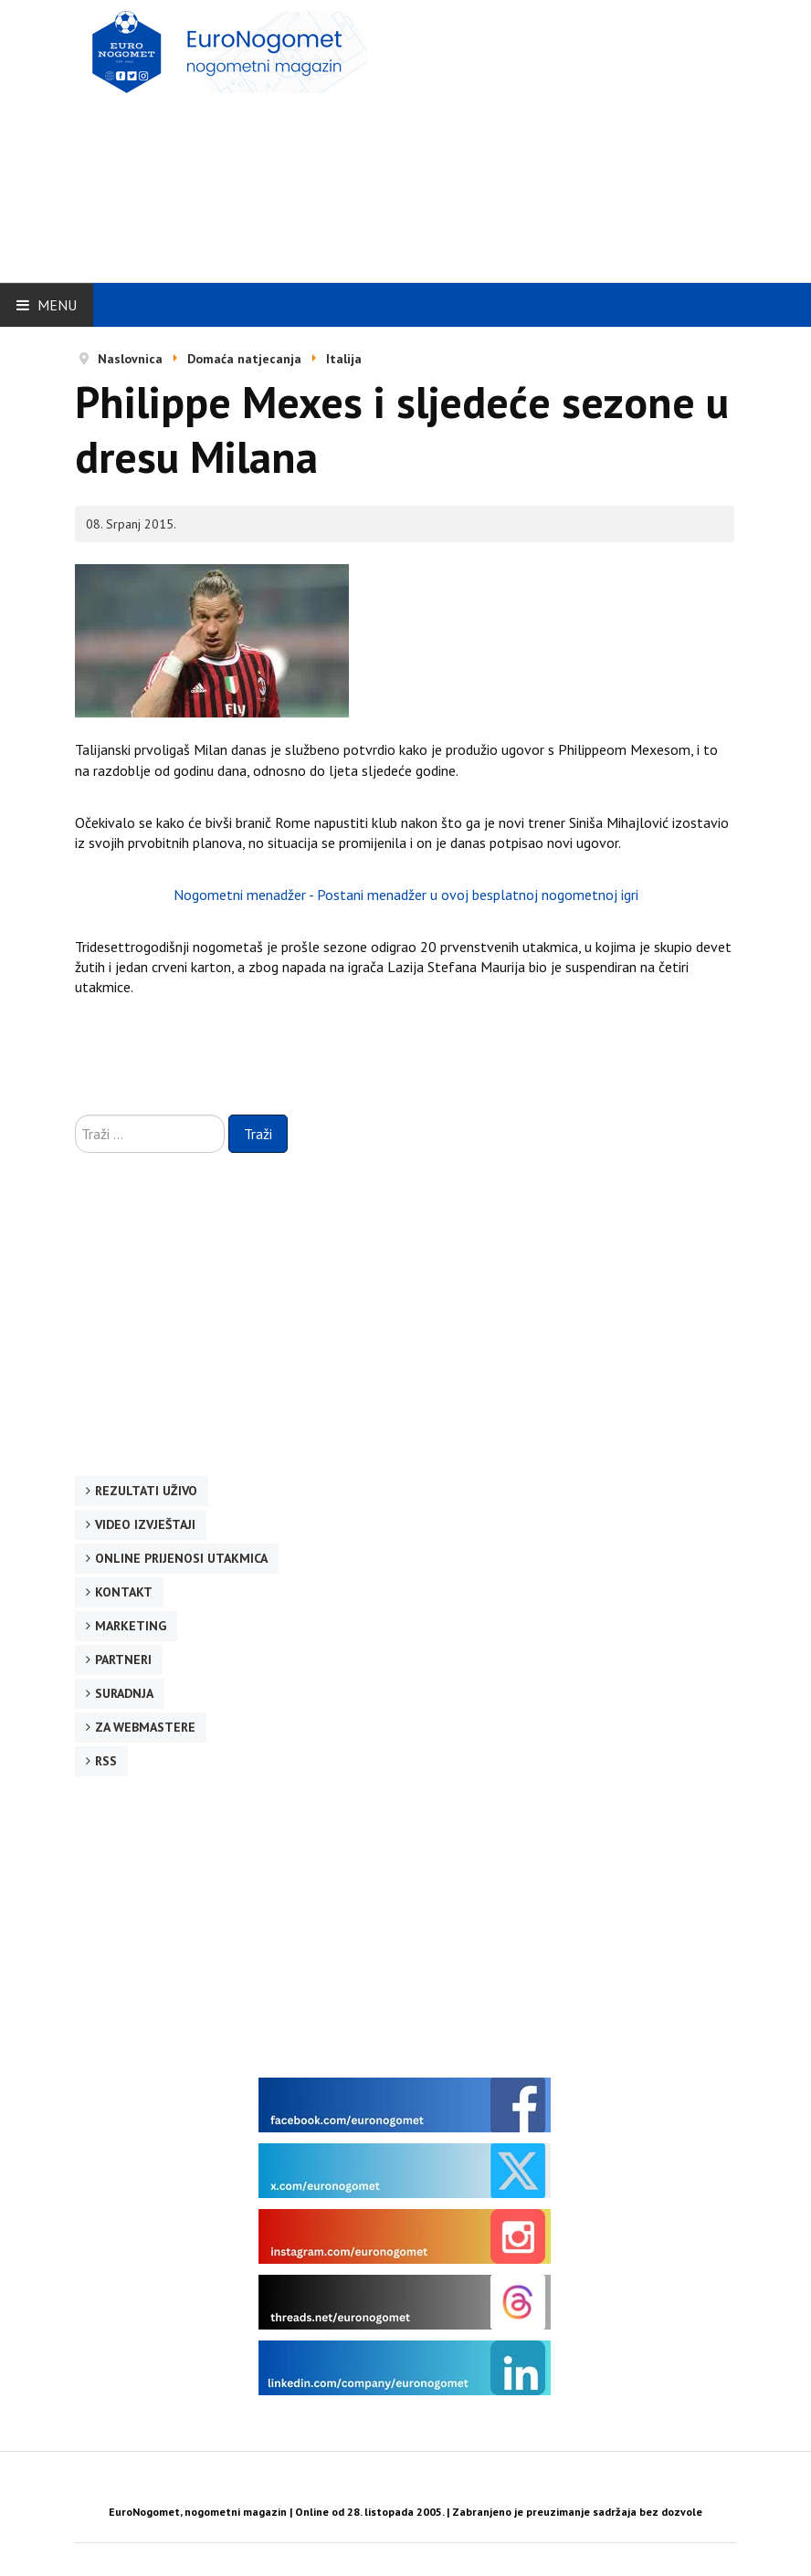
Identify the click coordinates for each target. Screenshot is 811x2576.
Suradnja (124, 1693)
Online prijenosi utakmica (181, 1558)
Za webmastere (145, 1727)
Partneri (123, 1659)
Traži (258, 1134)
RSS (106, 1761)
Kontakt (124, 1592)
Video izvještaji (145, 1524)
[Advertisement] (556, 139)
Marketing (130, 1626)
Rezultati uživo (146, 1490)
